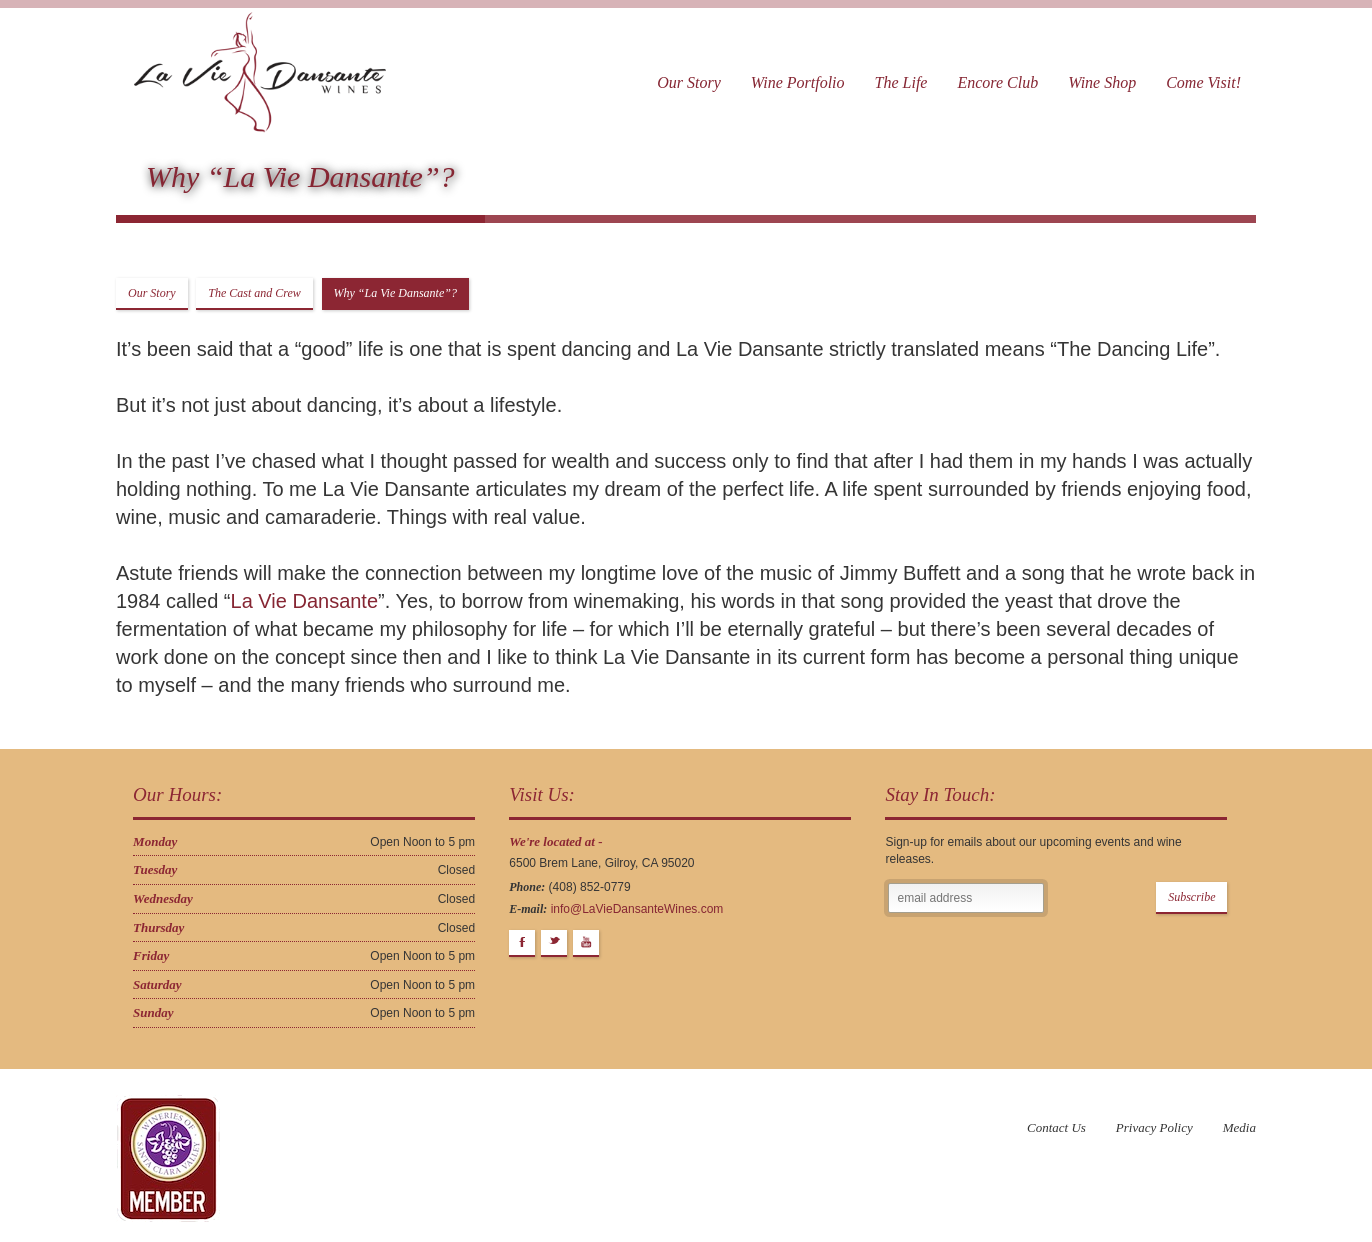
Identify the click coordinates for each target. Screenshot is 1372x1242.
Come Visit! (1203, 82)
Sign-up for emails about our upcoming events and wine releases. (1033, 850)
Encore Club (997, 82)
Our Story (689, 82)
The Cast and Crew (254, 293)
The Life (901, 82)
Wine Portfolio (798, 82)
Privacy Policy (1154, 1127)
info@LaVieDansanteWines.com (637, 909)
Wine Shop (1102, 82)
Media (1239, 1127)
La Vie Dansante (305, 601)
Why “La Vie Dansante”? (395, 293)
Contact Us (1056, 1127)
